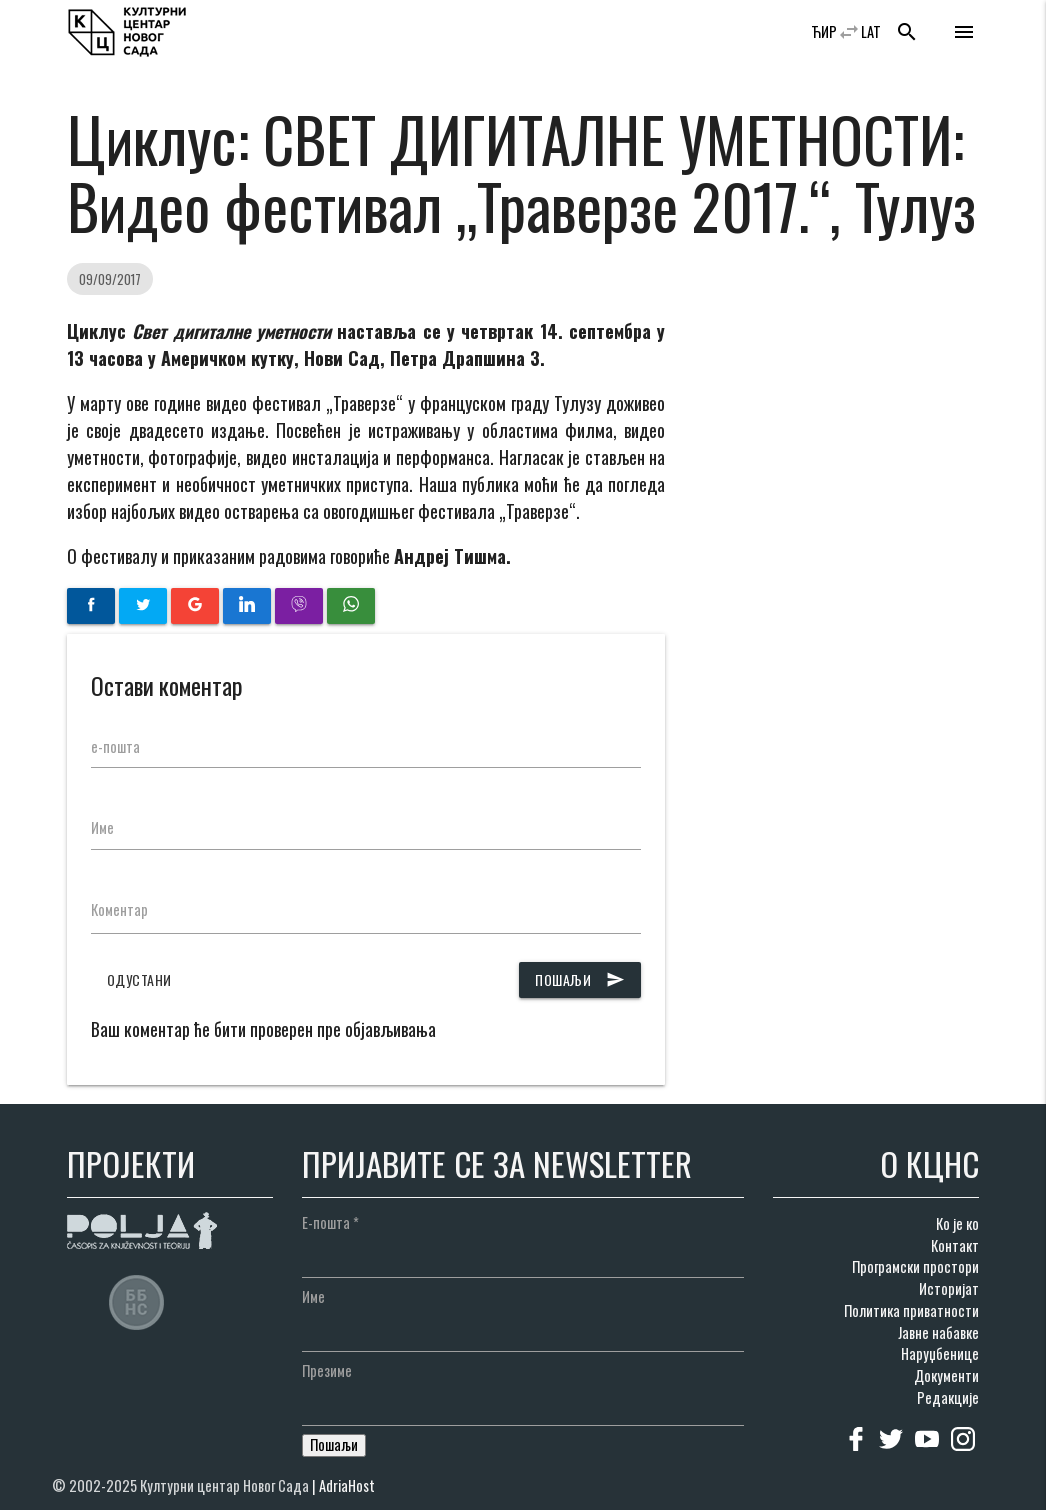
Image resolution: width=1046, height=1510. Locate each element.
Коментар (119, 909)
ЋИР (824, 31)
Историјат (949, 1288)
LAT (871, 31)
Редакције (948, 1397)
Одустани (139, 979)
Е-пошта (330, 1222)
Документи (946, 1375)
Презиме (327, 1370)
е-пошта (115, 746)
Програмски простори (915, 1266)
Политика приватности (911, 1310)
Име (102, 827)
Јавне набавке (938, 1332)
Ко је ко (957, 1223)
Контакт (955, 1245)
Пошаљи (580, 980)
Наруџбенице (940, 1353)
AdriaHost (347, 1485)
